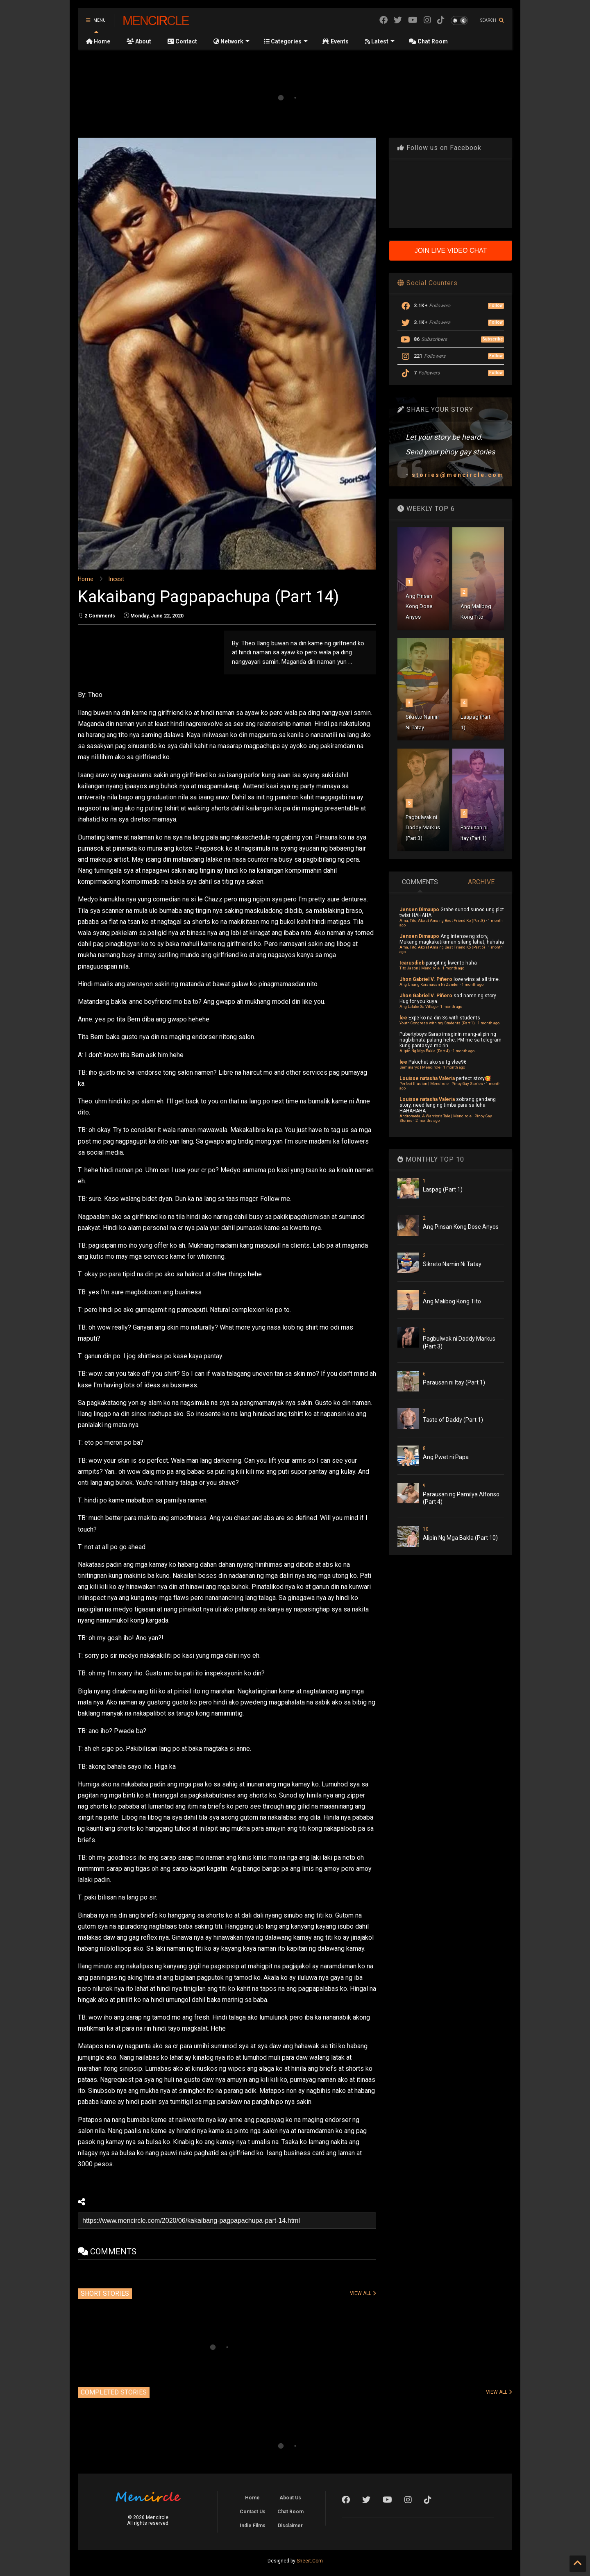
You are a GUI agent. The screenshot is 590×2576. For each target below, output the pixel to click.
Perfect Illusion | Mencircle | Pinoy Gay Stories (441, 1083)
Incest (116, 579)
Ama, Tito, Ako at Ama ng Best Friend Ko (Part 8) (442, 920)
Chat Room (428, 41)
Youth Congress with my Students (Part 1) (437, 1023)
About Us (290, 2498)
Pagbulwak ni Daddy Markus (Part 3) (423, 827)
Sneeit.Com (310, 2561)
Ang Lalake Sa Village (418, 1006)
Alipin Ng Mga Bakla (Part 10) (460, 1537)
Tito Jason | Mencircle (419, 968)
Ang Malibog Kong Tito (452, 1301)
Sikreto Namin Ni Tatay (452, 1264)
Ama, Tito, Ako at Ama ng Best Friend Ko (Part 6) (442, 947)
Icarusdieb (411, 963)
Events (335, 41)
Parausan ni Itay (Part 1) (454, 1382)
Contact (182, 41)
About (139, 41)
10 (426, 1529)
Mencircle (156, 20)
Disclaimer (290, 2525)
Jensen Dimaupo (419, 909)
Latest (380, 41)
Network (231, 41)
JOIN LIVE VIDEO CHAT (451, 250)
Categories (286, 41)
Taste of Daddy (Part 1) (453, 1419)
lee (403, 1018)
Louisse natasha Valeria (427, 1078)
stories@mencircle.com (458, 475)
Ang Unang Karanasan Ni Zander (429, 984)
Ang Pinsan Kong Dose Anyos (419, 606)
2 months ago (427, 1120)
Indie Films (253, 2525)
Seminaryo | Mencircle (419, 1067)
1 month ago (453, 968)
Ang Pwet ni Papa (446, 1457)
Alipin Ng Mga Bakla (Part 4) (424, 1051)
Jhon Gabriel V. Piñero (425, 979)
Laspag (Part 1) (443, 1189)
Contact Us (253, 2512)
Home (98, 41)
